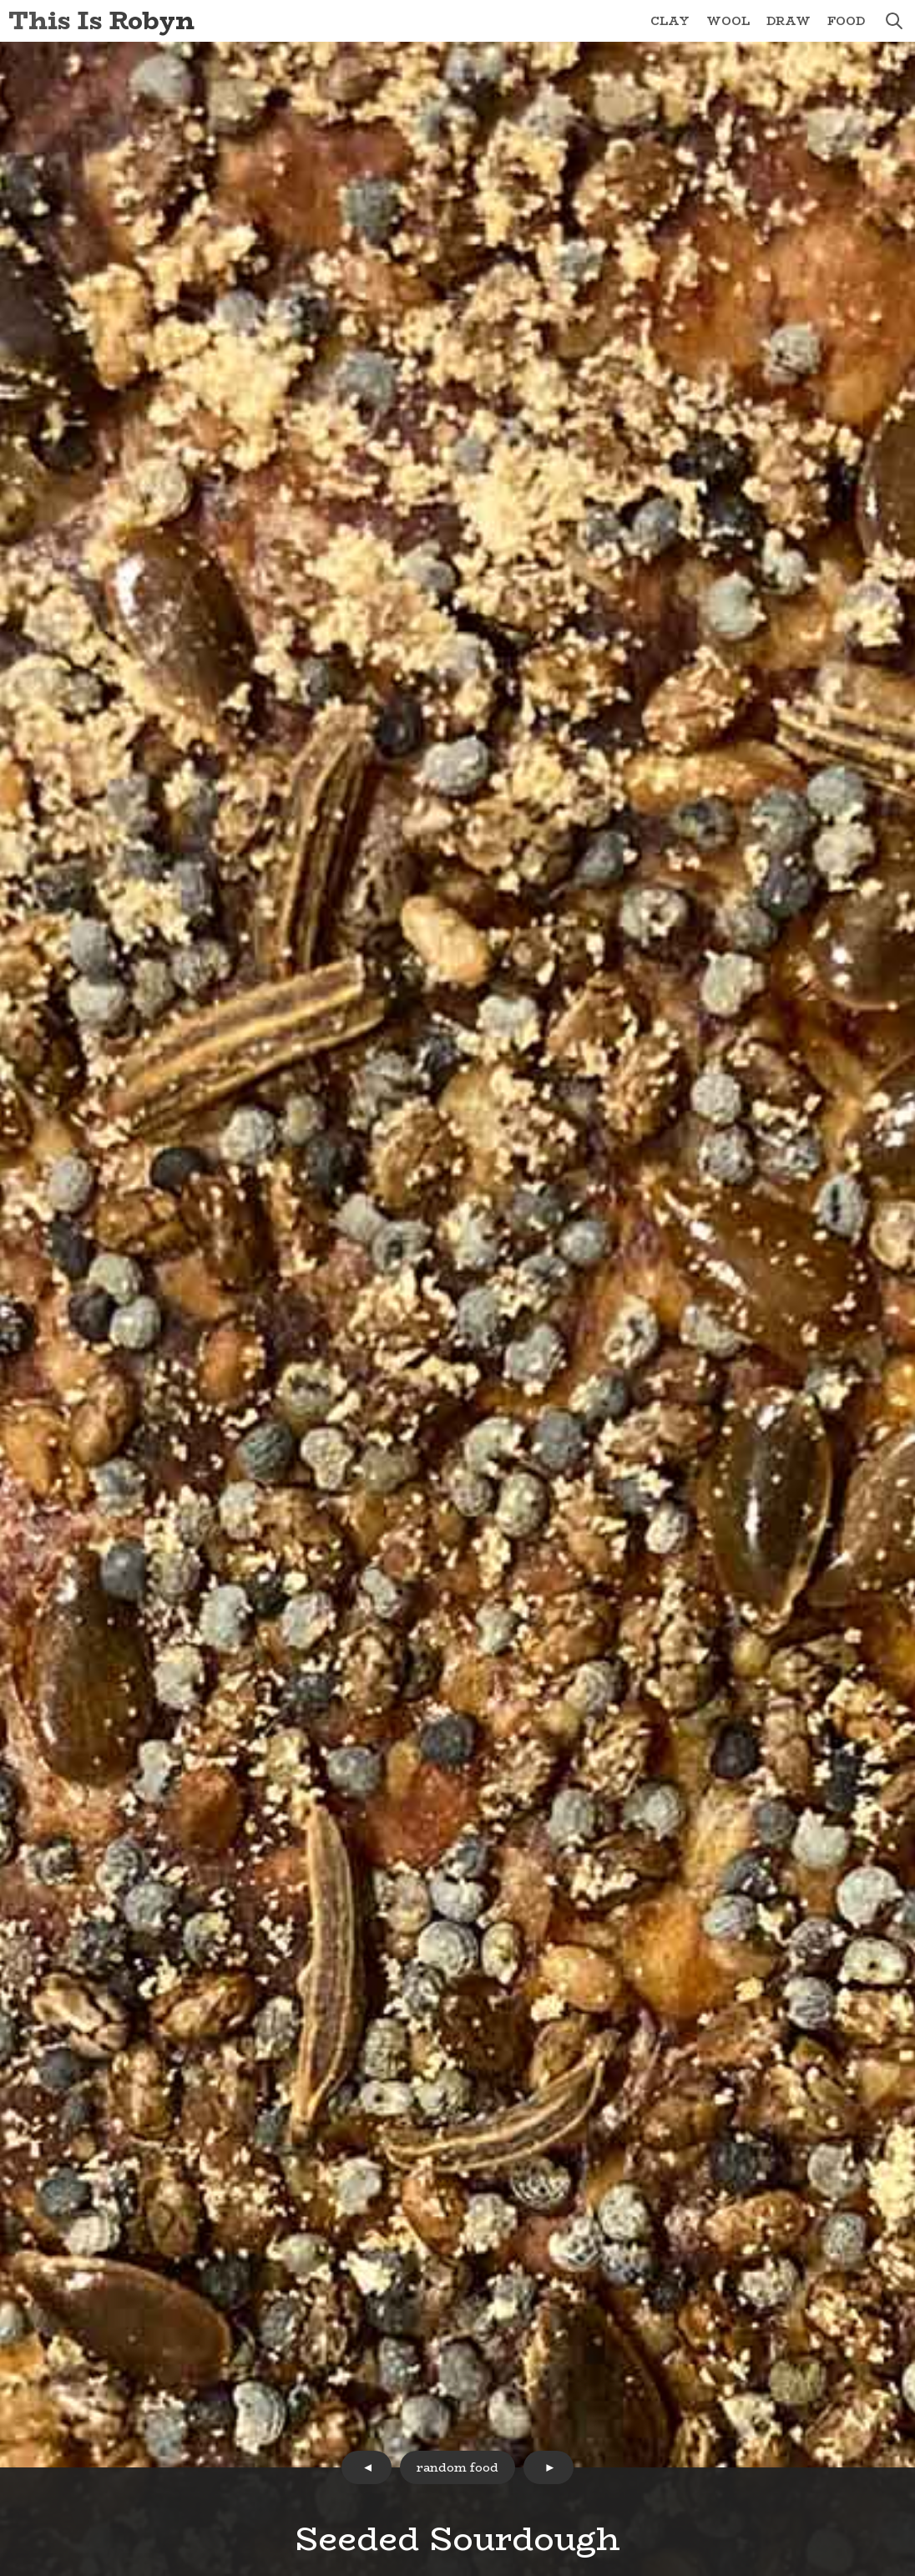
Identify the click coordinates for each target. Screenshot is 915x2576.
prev (366, 2467)
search (894, 21)
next (548, 2467)
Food (846, 21)
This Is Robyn (101, 20)
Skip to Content (0, 0)
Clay (670, 21)
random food (457, 2467)
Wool (728, 21)
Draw (788, 21)
